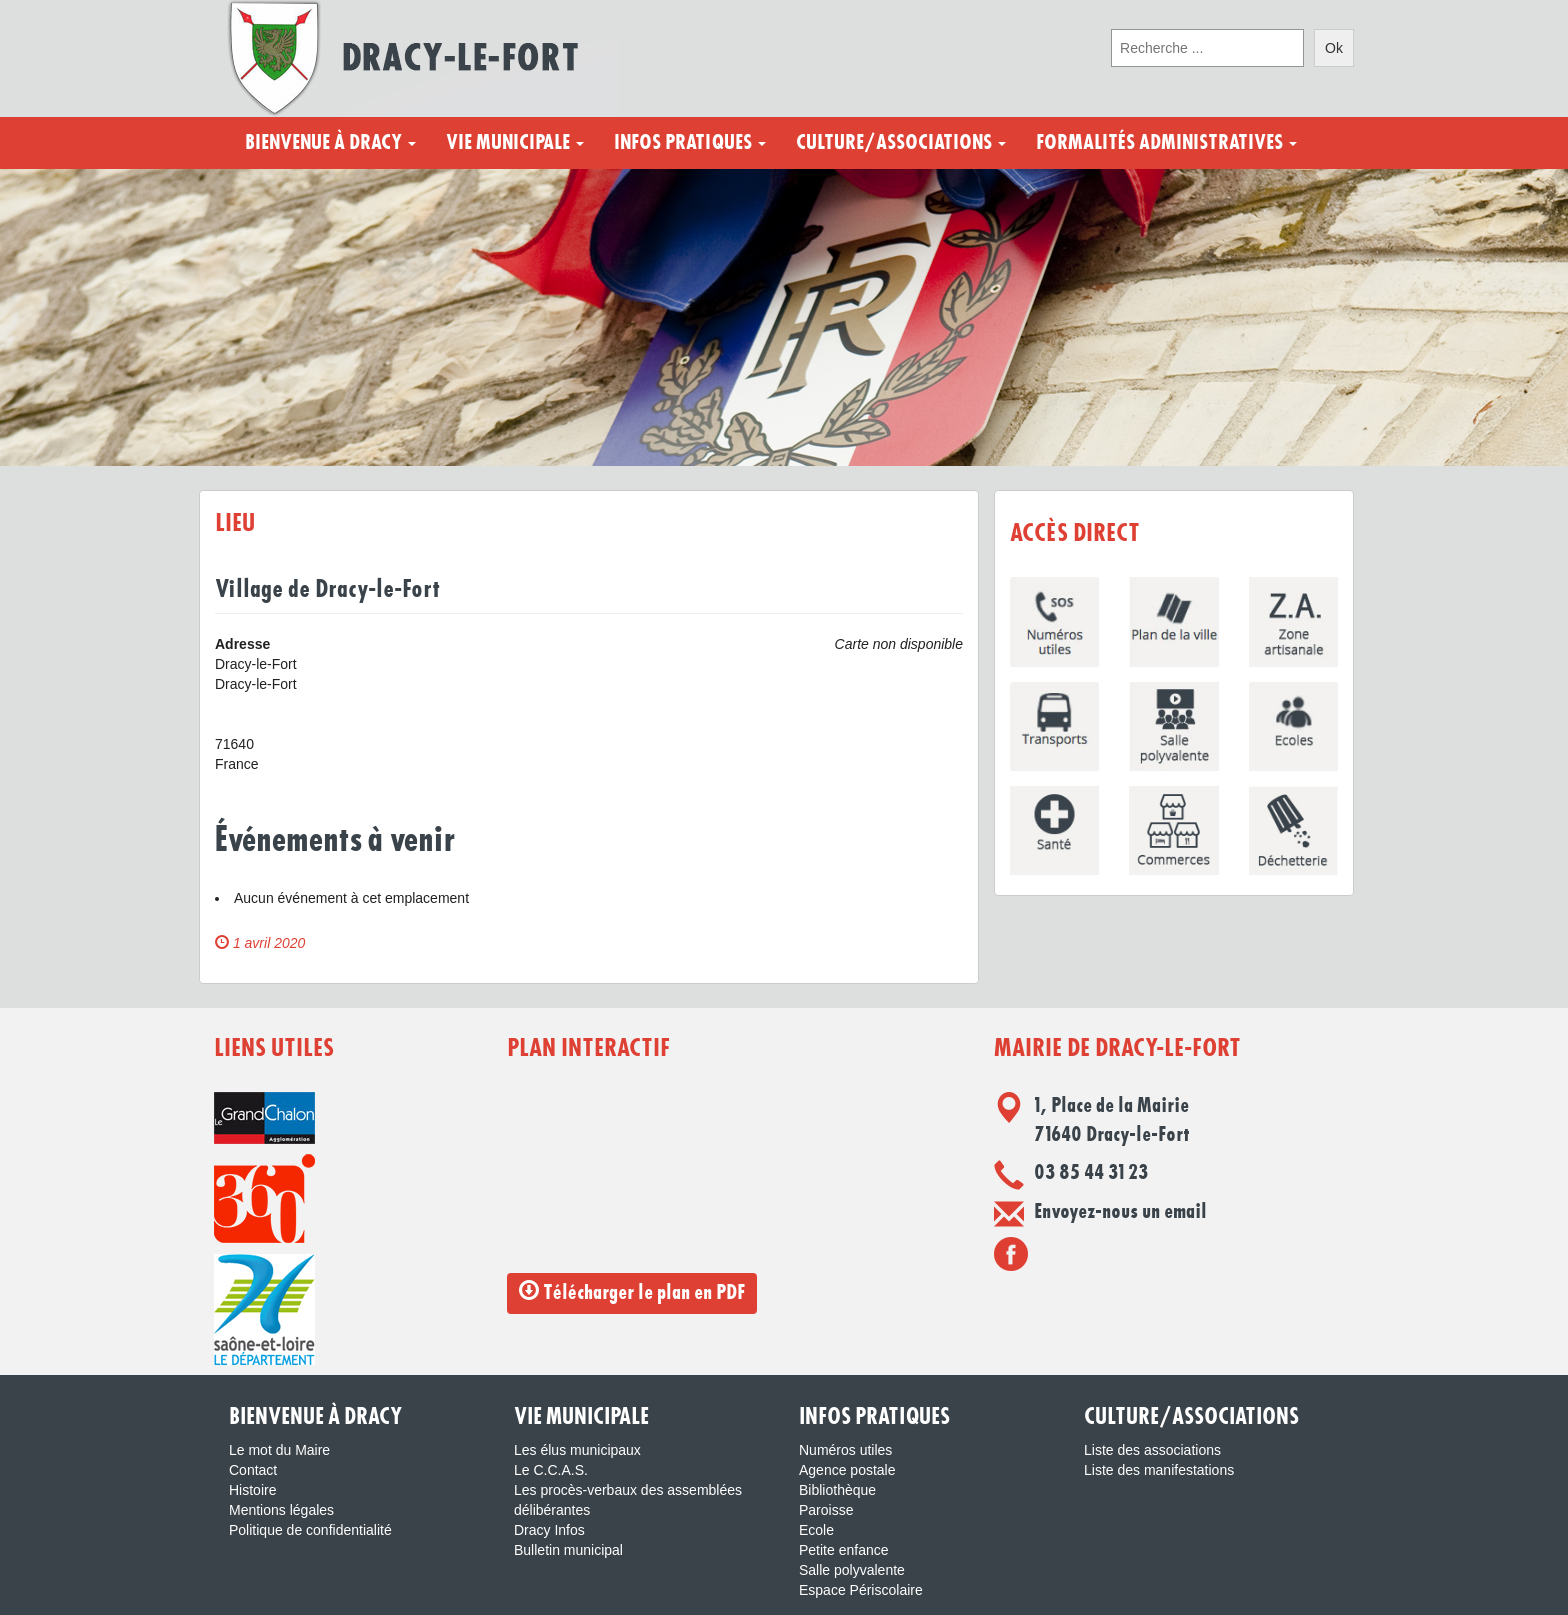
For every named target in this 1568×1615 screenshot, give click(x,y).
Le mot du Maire (279, 1450)
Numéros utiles (845, 1450)
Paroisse (826, 1510)
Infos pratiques (690, 143)
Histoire (252, 1490)
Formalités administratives (1166, 143)
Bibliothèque (837, 1490)
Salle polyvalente (852, 1570)
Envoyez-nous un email (1120, 1212)
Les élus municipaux (577, 1450)
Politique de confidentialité (310, 1530)
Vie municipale (515, 143)
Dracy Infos (549, 1530)
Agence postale (847, 1470)
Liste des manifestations (1159, 1470)
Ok (1334, 48)
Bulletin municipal (568, 1550)
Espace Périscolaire (861, 1590)
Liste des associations (1152, 1450)
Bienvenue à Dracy (330, 143)
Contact (253, 1470)
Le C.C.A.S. (551, 1470)
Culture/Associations (901, 143)
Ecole (816, 1530)
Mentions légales (281, 1510)
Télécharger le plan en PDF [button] (632, 1291)
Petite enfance (844, 1550)
